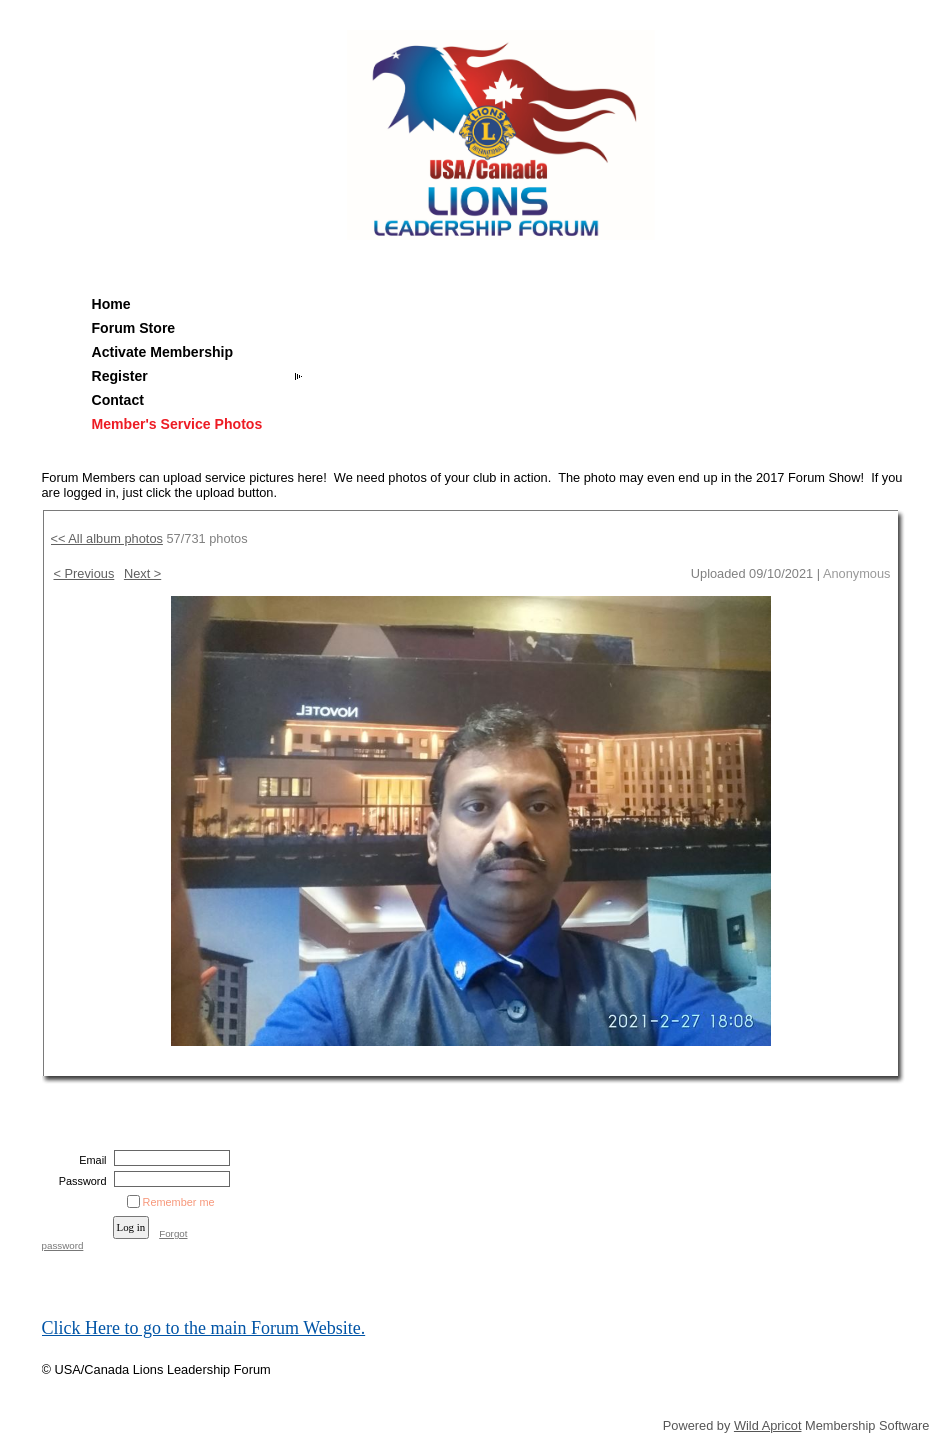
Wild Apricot (768, 1425)
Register (120, 376)
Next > (142, 573)
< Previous (84, 573)
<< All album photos (107, 538)
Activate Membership (163, 352)
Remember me (179, 1202)
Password (78, 1181)
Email (89, 1160)
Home (111, 304)
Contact (118, 400)
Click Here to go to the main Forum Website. (204, 1328)
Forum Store (134, 328)
